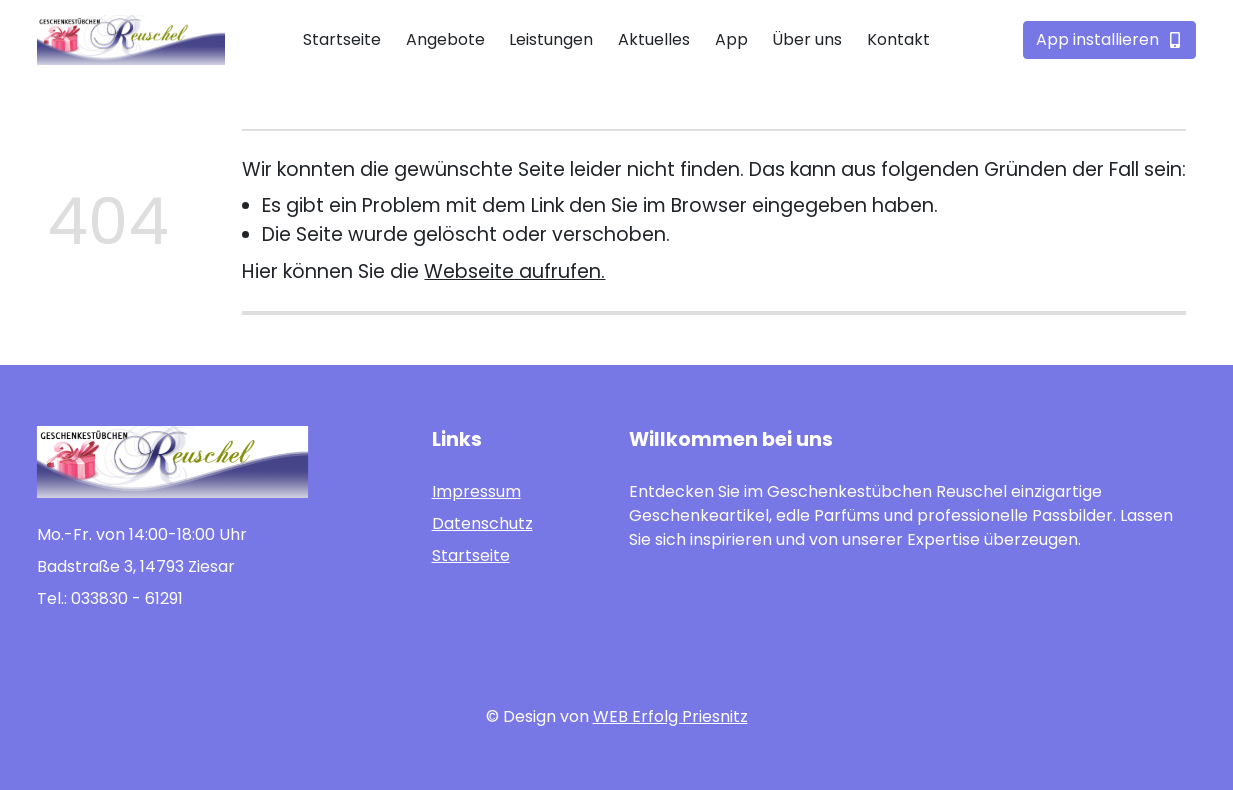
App (731, 39)
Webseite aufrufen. (514, 271)
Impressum (476, 491)
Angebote (445, 39)
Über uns (807, 39)
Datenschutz (482, 523)
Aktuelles (654, 39)
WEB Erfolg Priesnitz (670, 716)
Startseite (342, 39)
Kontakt (898, 39)
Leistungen (551, 39)
